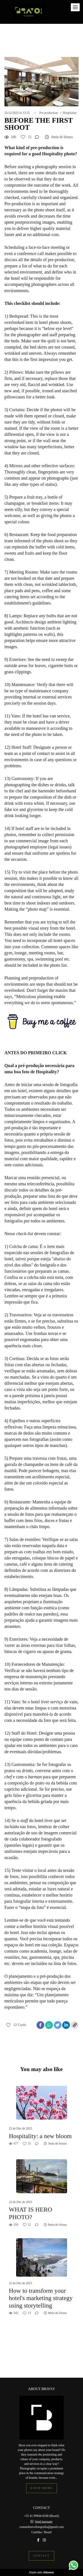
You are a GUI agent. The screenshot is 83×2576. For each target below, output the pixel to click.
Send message (43, 2521)
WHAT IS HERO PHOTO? (30, 2213)
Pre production (48, 112)
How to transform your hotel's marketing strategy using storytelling (41, 2298)
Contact (41, 2555)
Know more (41, 2488)
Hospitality (70, 112)
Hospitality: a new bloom (40, 2136)
